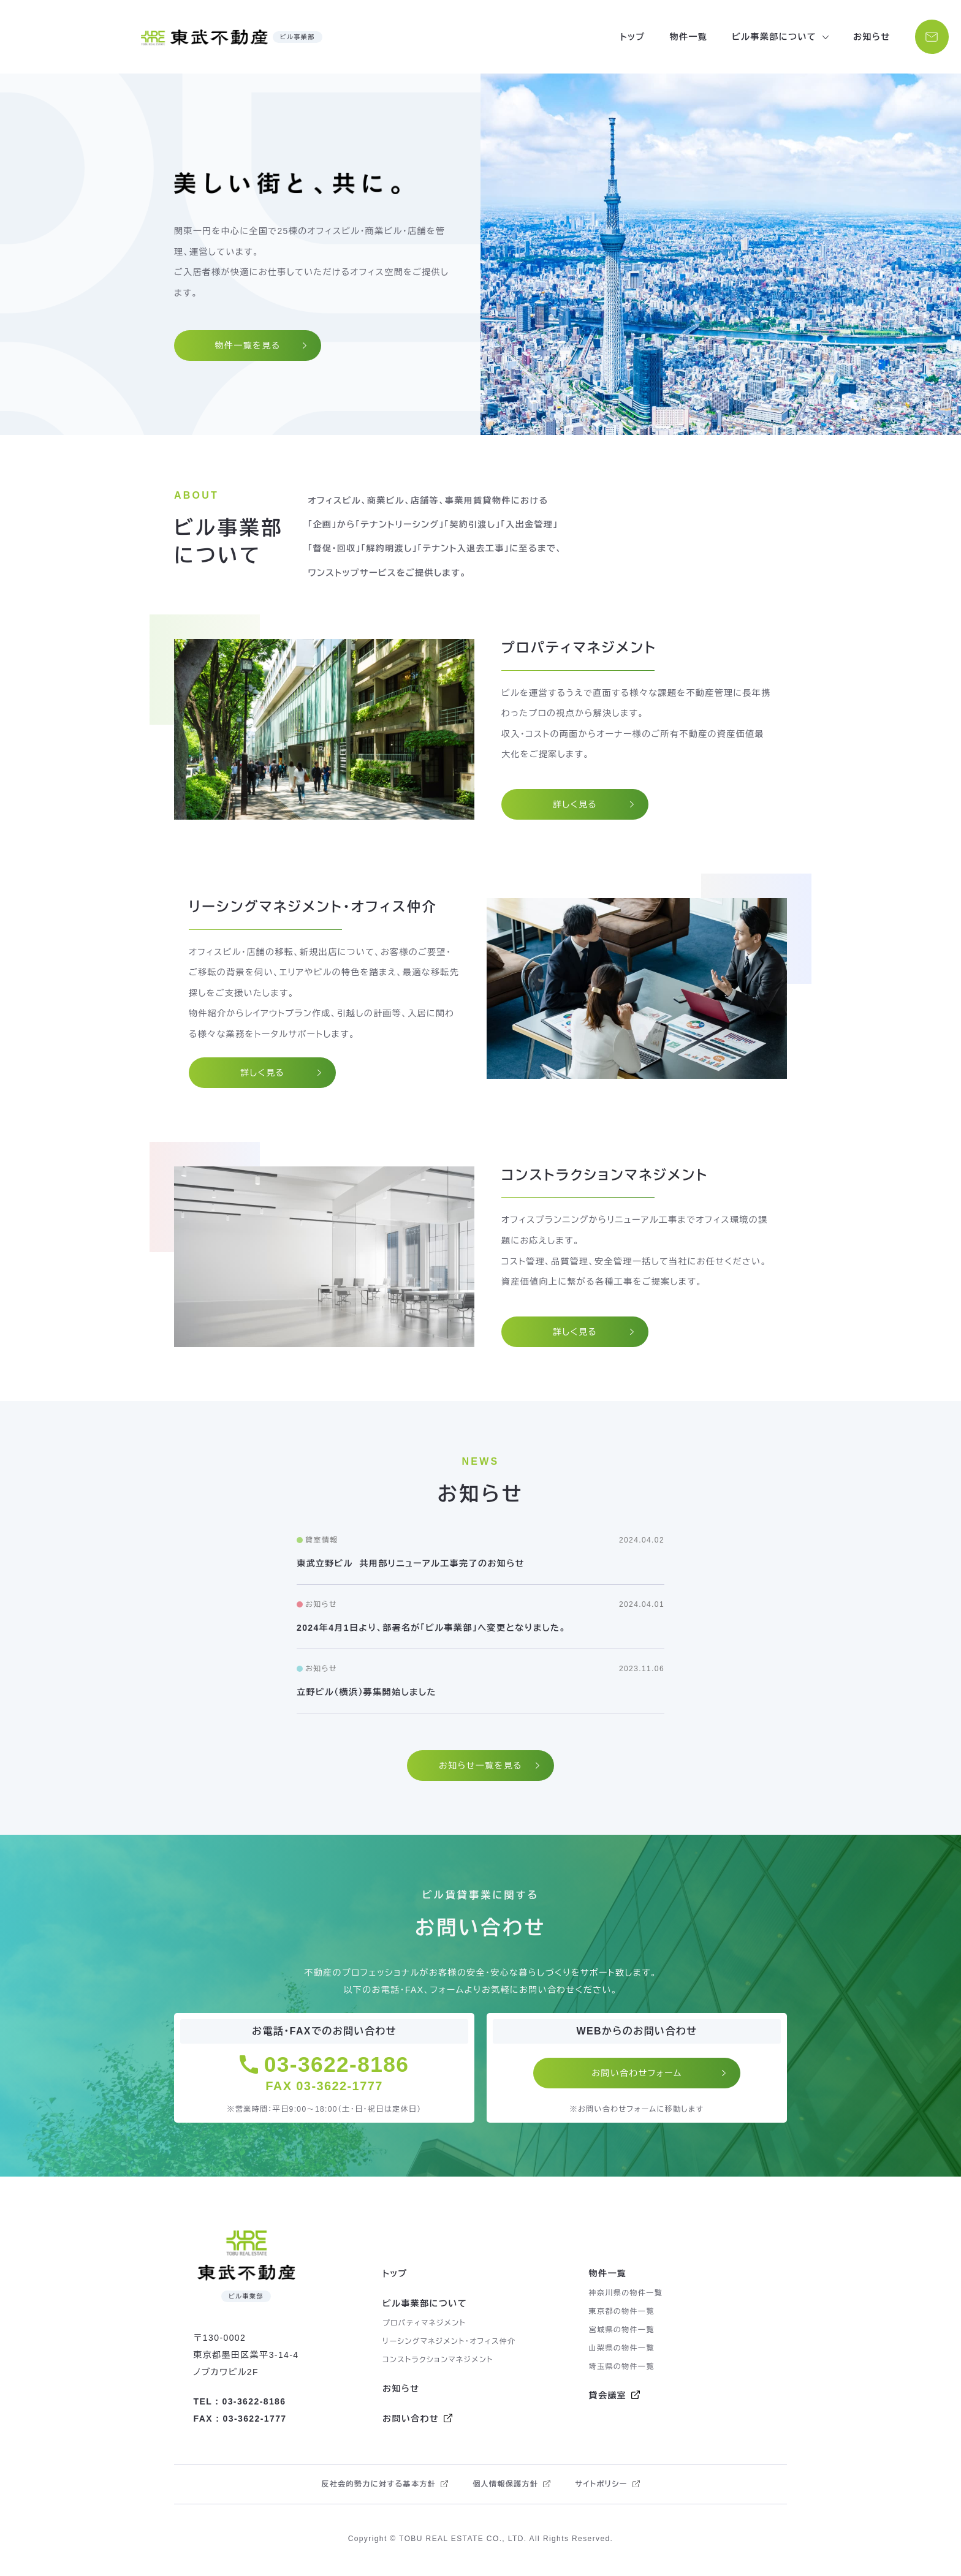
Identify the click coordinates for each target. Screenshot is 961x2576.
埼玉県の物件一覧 (622, 2369)
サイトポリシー (601, 2487)
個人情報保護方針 (505, 2487)
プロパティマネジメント (424, 2326)
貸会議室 (608, 2398)
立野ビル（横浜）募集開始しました (366, 1692)
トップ (629, 37)
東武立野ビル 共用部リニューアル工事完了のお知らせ (411, 1563)
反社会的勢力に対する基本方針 (378, 2487)
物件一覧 (686, 37)
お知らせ (868, 37)
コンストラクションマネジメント (437, 2363)
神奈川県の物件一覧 (626, 2296)
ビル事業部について (424, 2306)
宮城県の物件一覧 (622, 2333)
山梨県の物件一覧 (622, 2351)
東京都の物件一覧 (622, 2314)
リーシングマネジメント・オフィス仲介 (449, 2344)
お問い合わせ (410, 2422)
